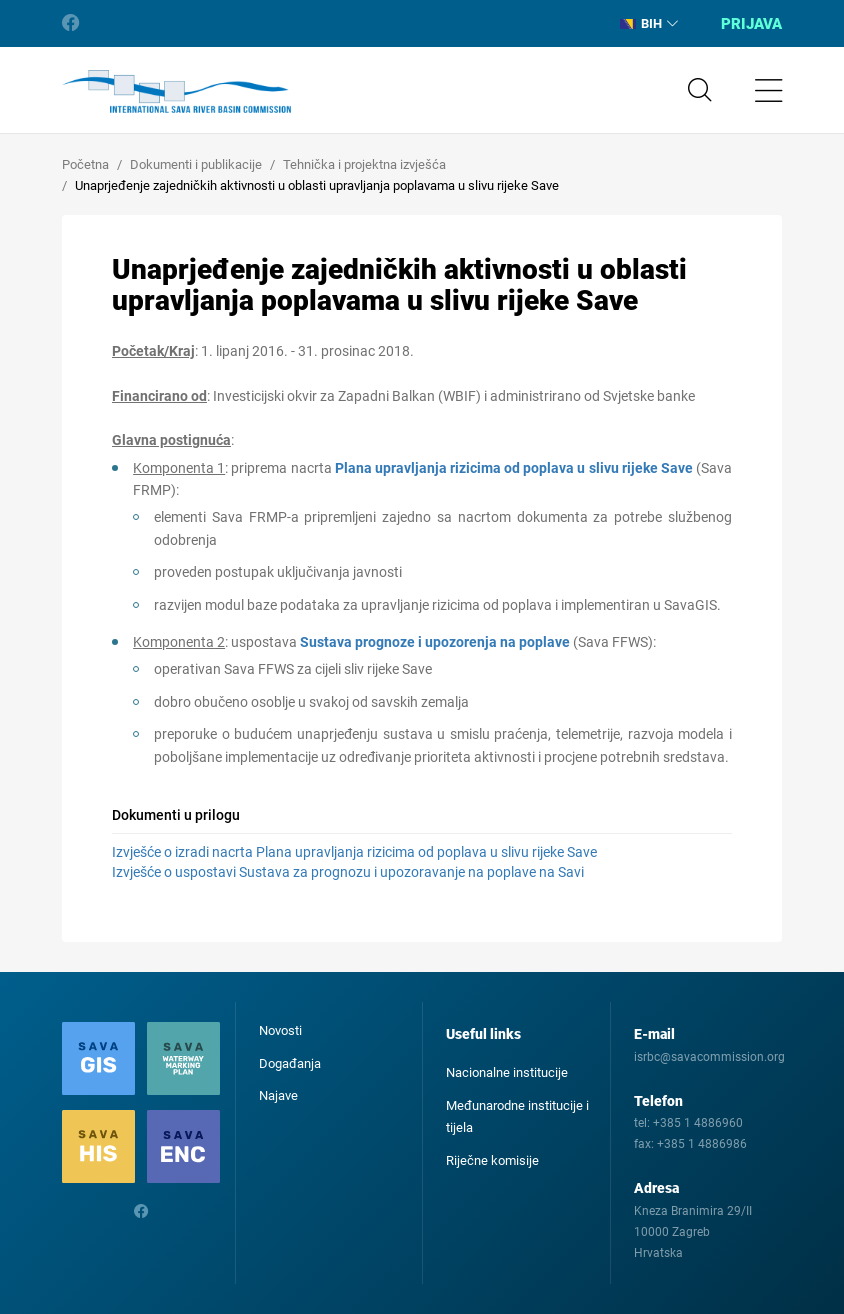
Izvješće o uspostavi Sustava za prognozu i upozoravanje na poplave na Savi (348, 872)
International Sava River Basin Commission (176, 92)
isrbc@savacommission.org (709, 1057)
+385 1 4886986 (702, 1144)
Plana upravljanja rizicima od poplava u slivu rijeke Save (514, 468)
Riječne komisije (492, 1160)
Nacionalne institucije (507, 1072)
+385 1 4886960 (698, 1123)
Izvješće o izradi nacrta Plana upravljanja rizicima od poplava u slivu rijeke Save (354, 852)
